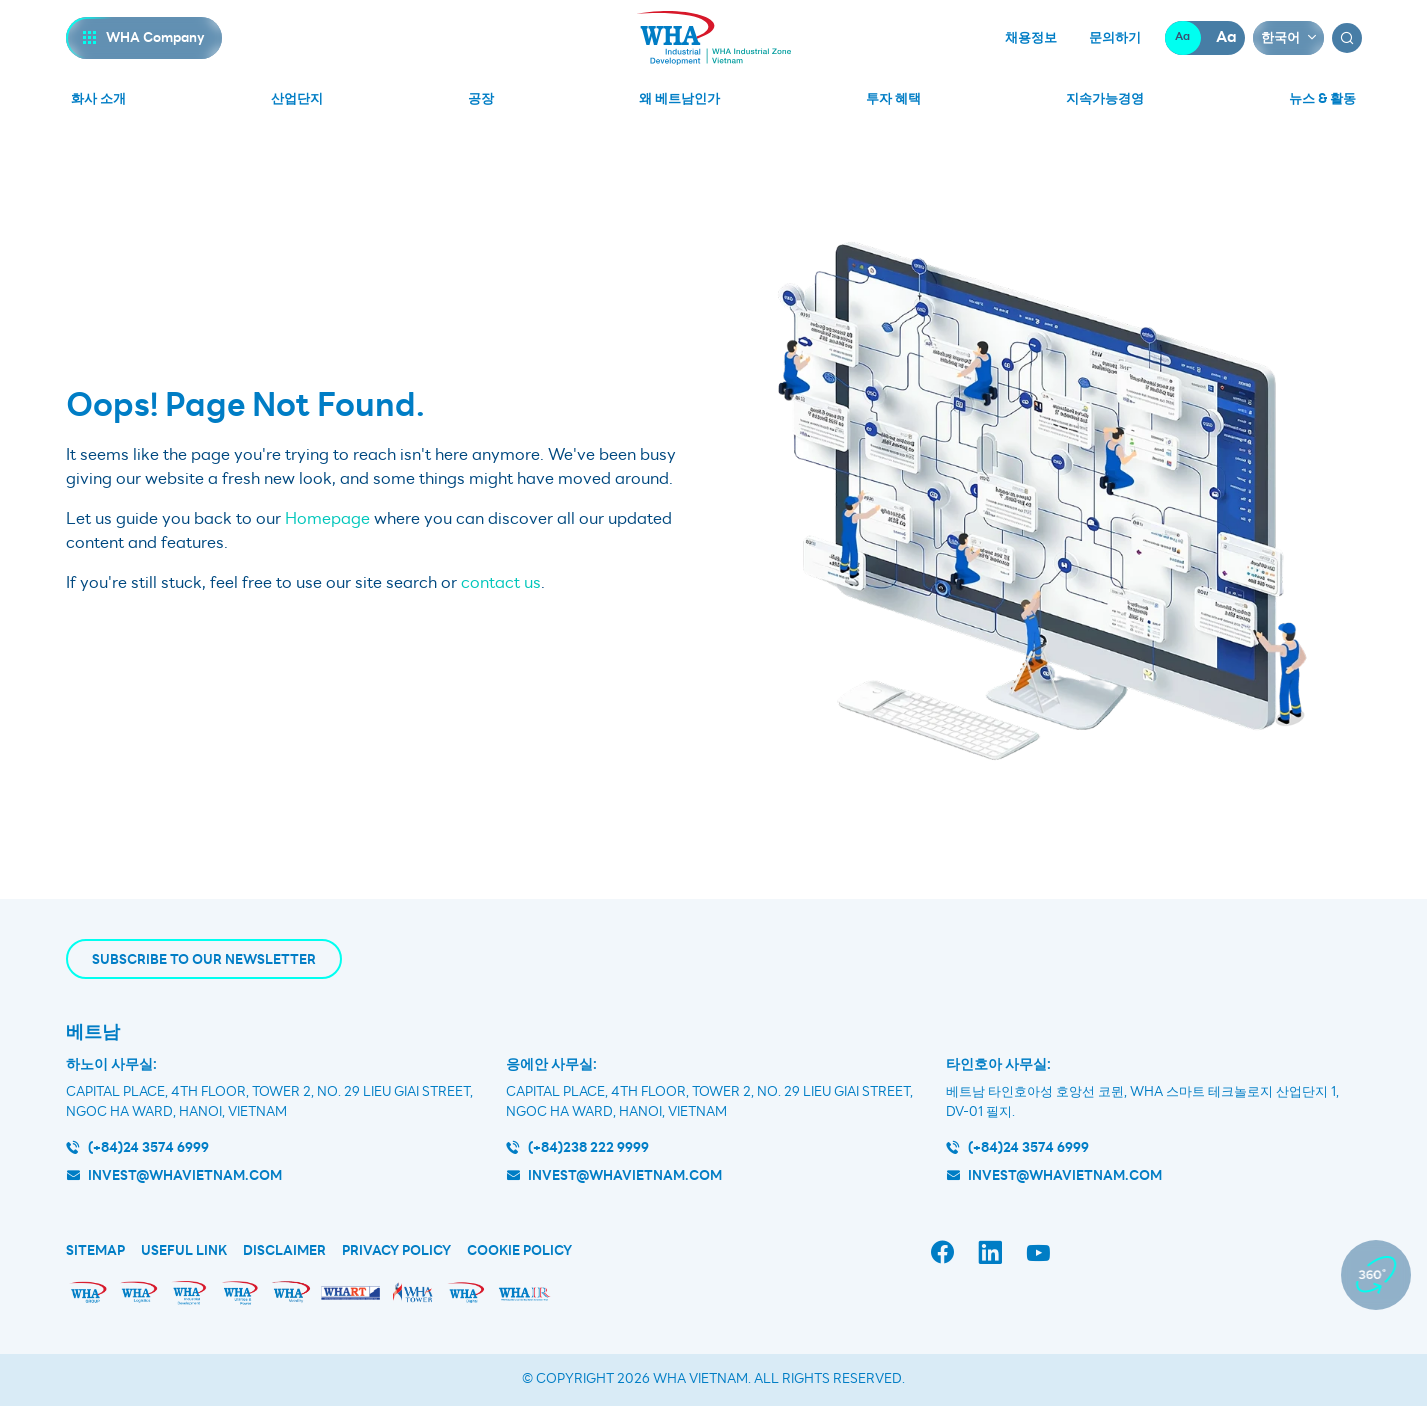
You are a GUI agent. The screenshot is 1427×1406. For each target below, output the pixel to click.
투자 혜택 (893, 98)
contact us (501, 583)
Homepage (327, 519)
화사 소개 (98, 98)
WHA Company (155, 37)
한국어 (1280, 37)
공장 (481, 98)
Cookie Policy (519, 1251)
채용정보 (1031, 38)
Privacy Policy (396, 1251)
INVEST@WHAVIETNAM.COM (1065, 1175)
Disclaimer (284, 1251)
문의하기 (1115, 38)
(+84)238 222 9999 (588, 1147)
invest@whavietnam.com (185, 1175)
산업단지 (297, 98)
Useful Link (184, 1251)
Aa (1182, 37)
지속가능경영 (1105, 98)
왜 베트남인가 (679, 98)
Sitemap (95, 1251)
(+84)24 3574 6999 (148, 1147)
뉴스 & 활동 (1322, 98)
